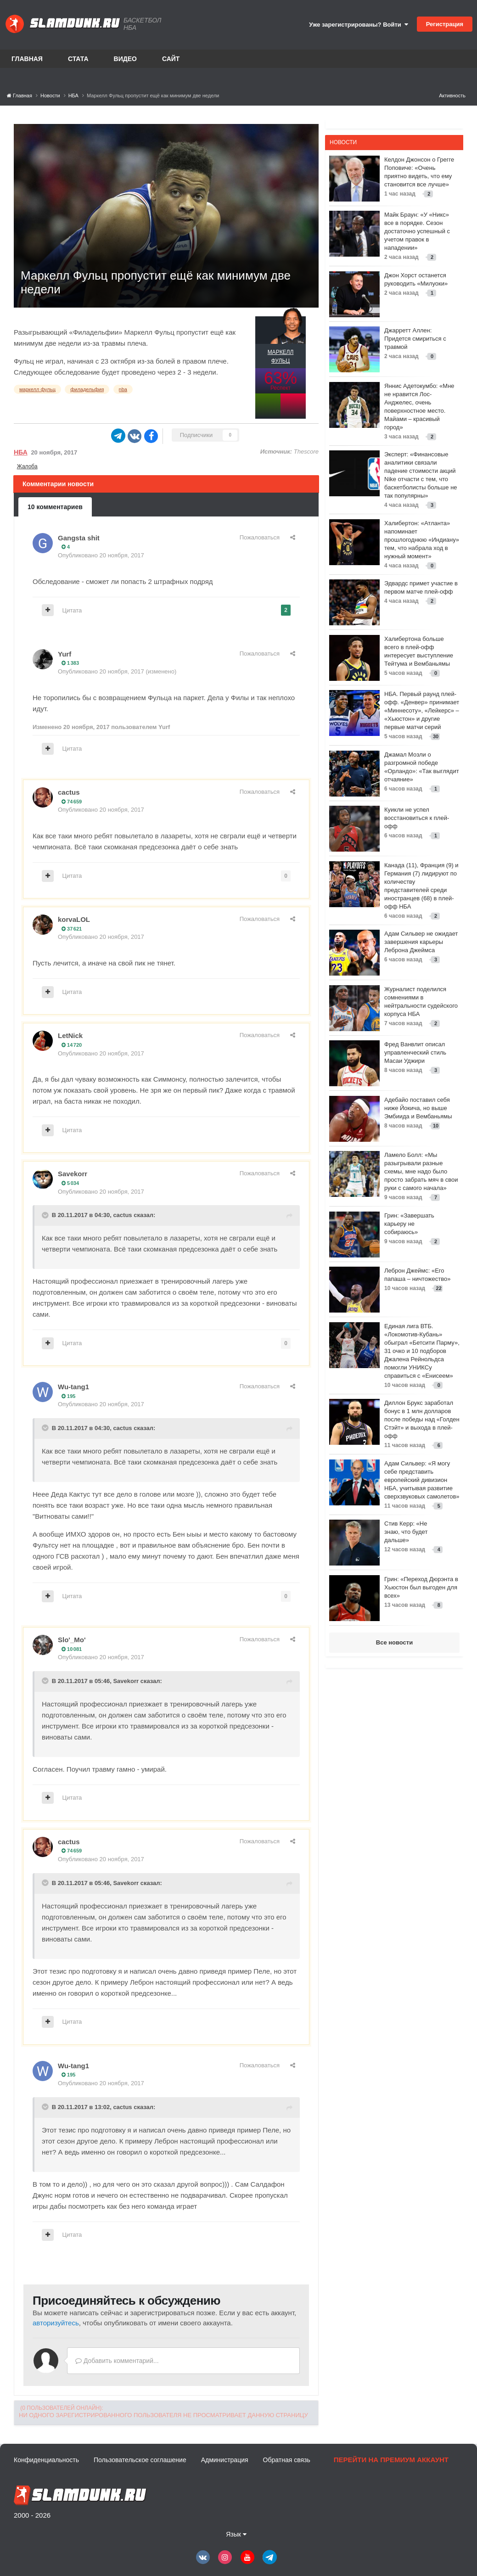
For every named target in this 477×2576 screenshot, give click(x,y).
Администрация (224, 2460)
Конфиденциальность (46, 2460)
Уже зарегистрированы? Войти (358, 24)
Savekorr (72, 1174)
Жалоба (27, 466)
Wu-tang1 (73, 1387)
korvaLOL (74, 919)
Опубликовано (101, 555)
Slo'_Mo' (71, 1640)
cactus (69, 792)
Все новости (394, 1642)
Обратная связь (286, 2460)
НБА (21, 452)
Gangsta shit (79, 538)
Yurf (64, 654)
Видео (125, 58)
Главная (27, 58)
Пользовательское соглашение (140, 2460)
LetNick (70, 1035)
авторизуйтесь (56, 2323)
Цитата (72, 610)
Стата (78, 58)
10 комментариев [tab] (55, 507)
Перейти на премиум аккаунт (391, 2460)
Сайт (171, 58)
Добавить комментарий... (117, 2360)
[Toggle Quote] (46, 1215)
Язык (236, 2534)
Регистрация (444, 24)
